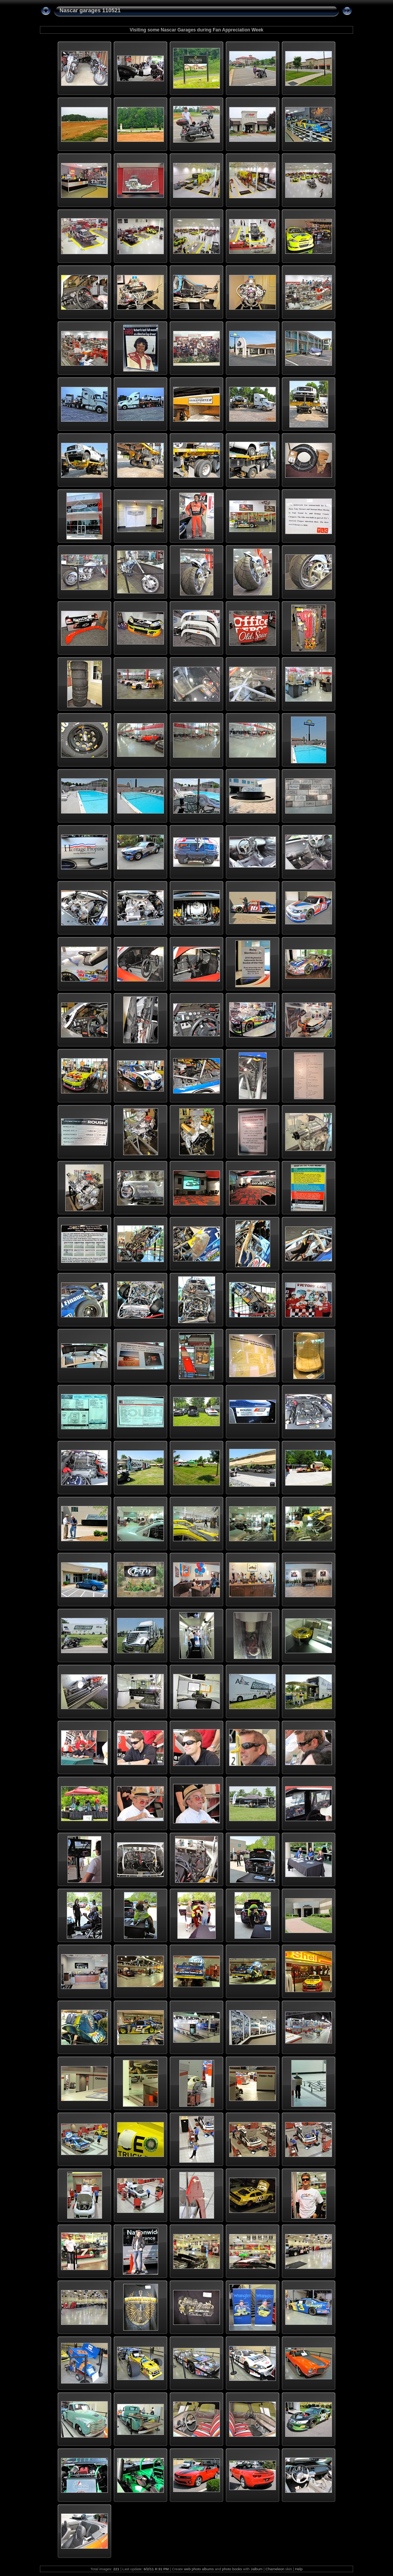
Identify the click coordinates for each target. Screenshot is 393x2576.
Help (298, 2569)
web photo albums (199, 2569)
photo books (232, 2569)
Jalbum (257, 2569)
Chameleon (275, 2569)
